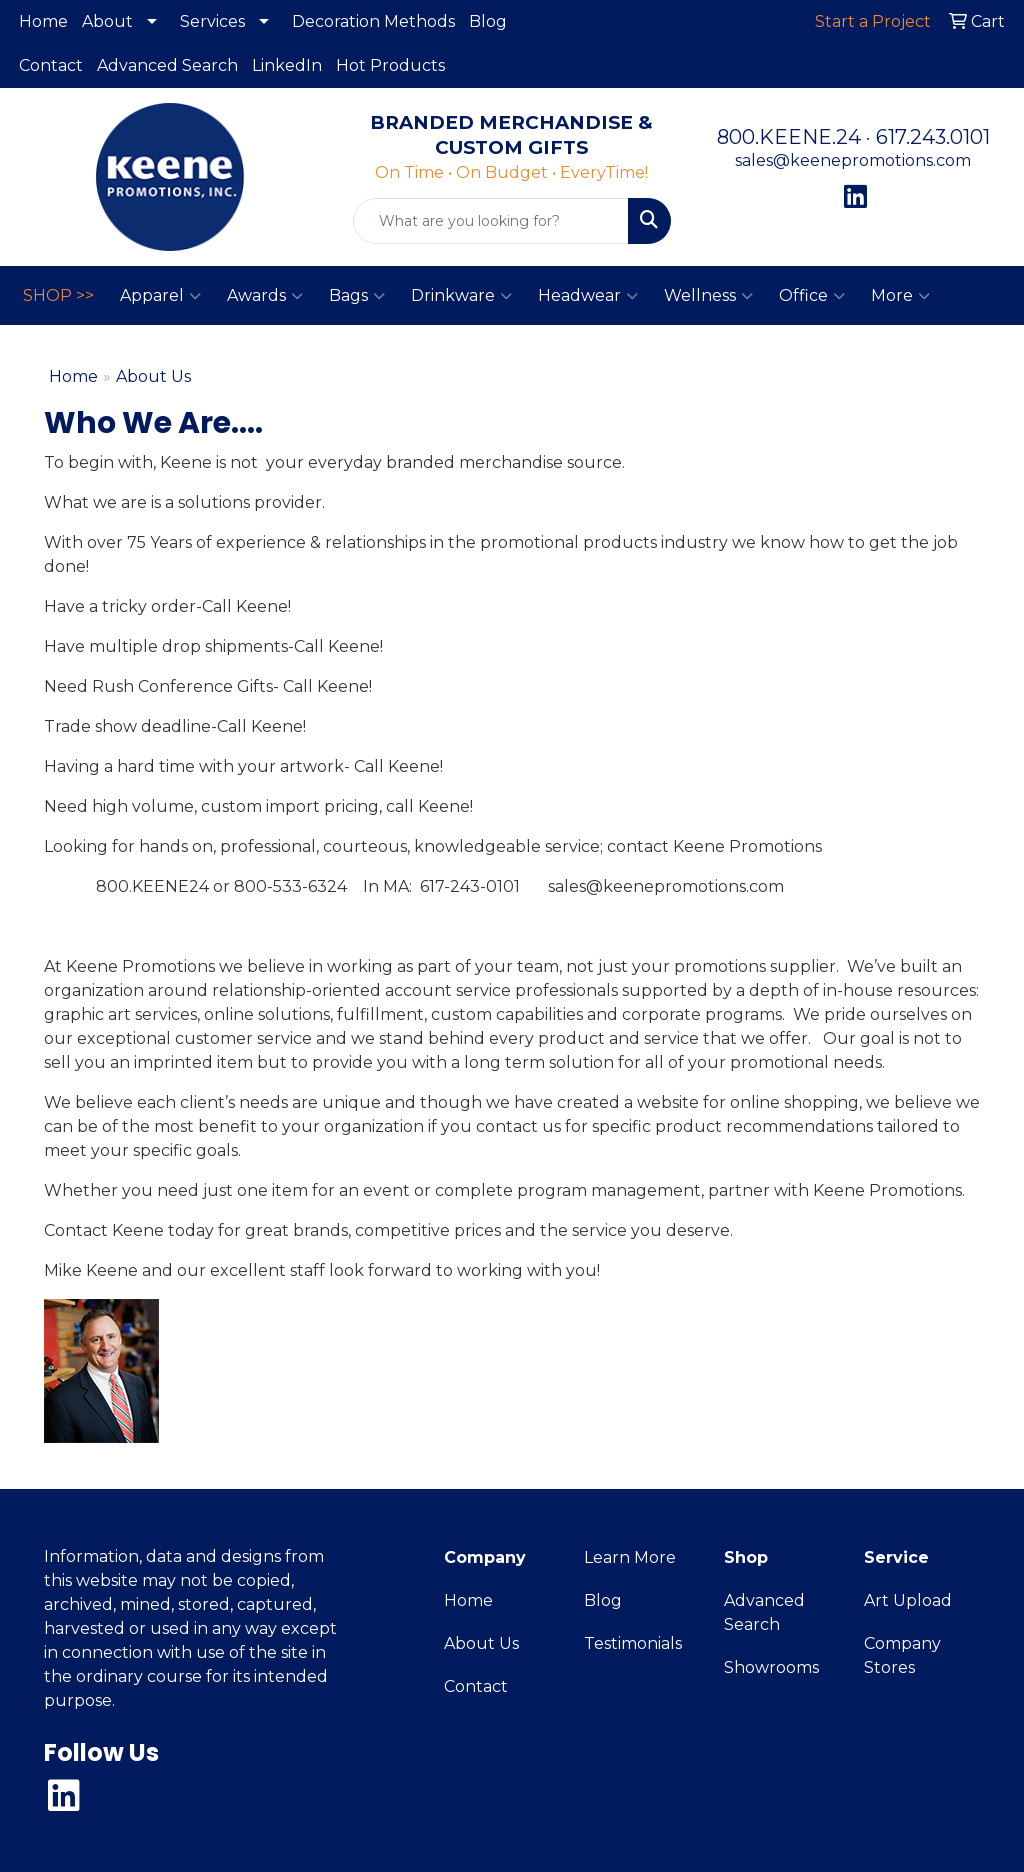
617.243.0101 (933, 137)
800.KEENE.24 (789, 137)
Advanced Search (167, 65)
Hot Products (390, 65)
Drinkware (461, 296)
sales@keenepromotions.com (853, 160)
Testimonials (633, 1643)
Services (212, 21)
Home (43, 21)
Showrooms (771, 1667)
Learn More (630, 1557)
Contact (51, 65)
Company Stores (902, 1655)
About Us (481, 1643)
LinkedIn (287, 65)
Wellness (708, 296)
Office (812, 296)
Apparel (160, 296)
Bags (357, 296)
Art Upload (908, 1600)
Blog (488, 21)
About (107, 21)
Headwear (588, 296)
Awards (265, 296)
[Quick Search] (490, 221)
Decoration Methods (373, 21)
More (900, 296)
